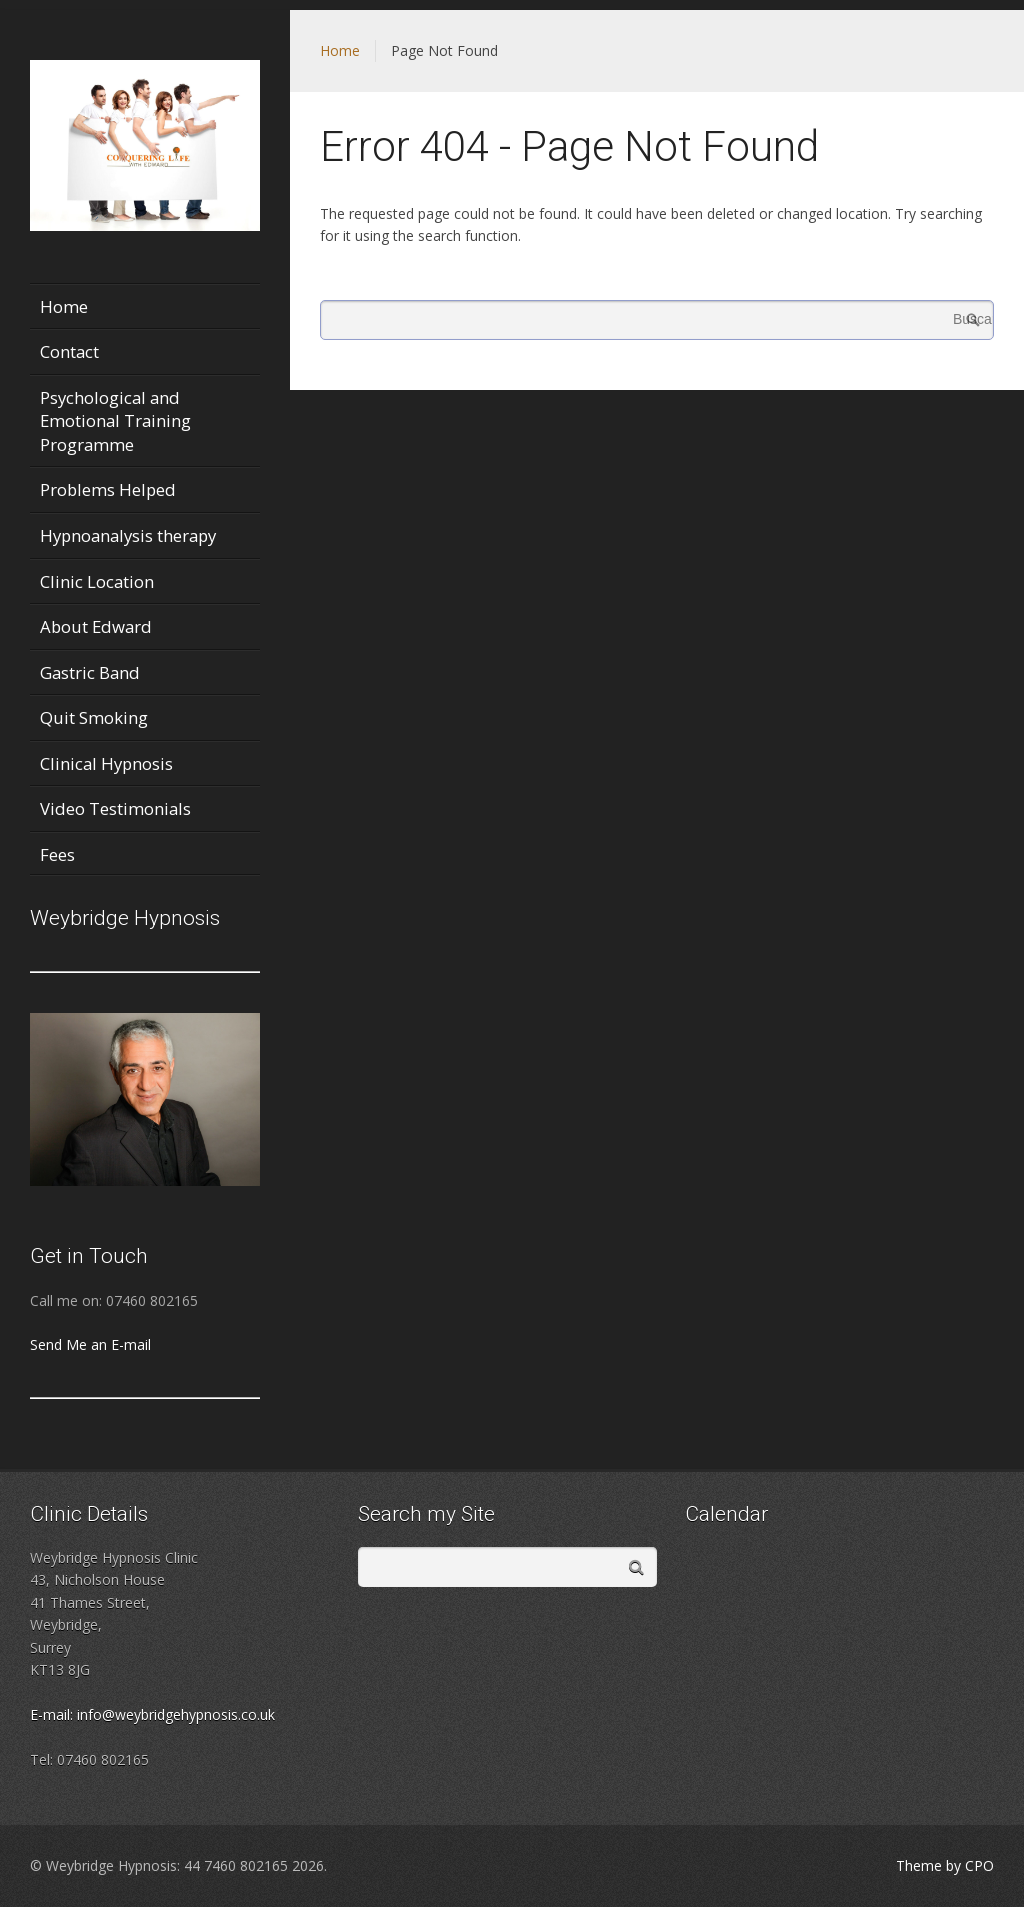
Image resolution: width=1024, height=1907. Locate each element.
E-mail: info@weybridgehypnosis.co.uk (152, 1714)
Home (340, 50)
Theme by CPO (945, 1865)
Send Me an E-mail (90, 1344)
